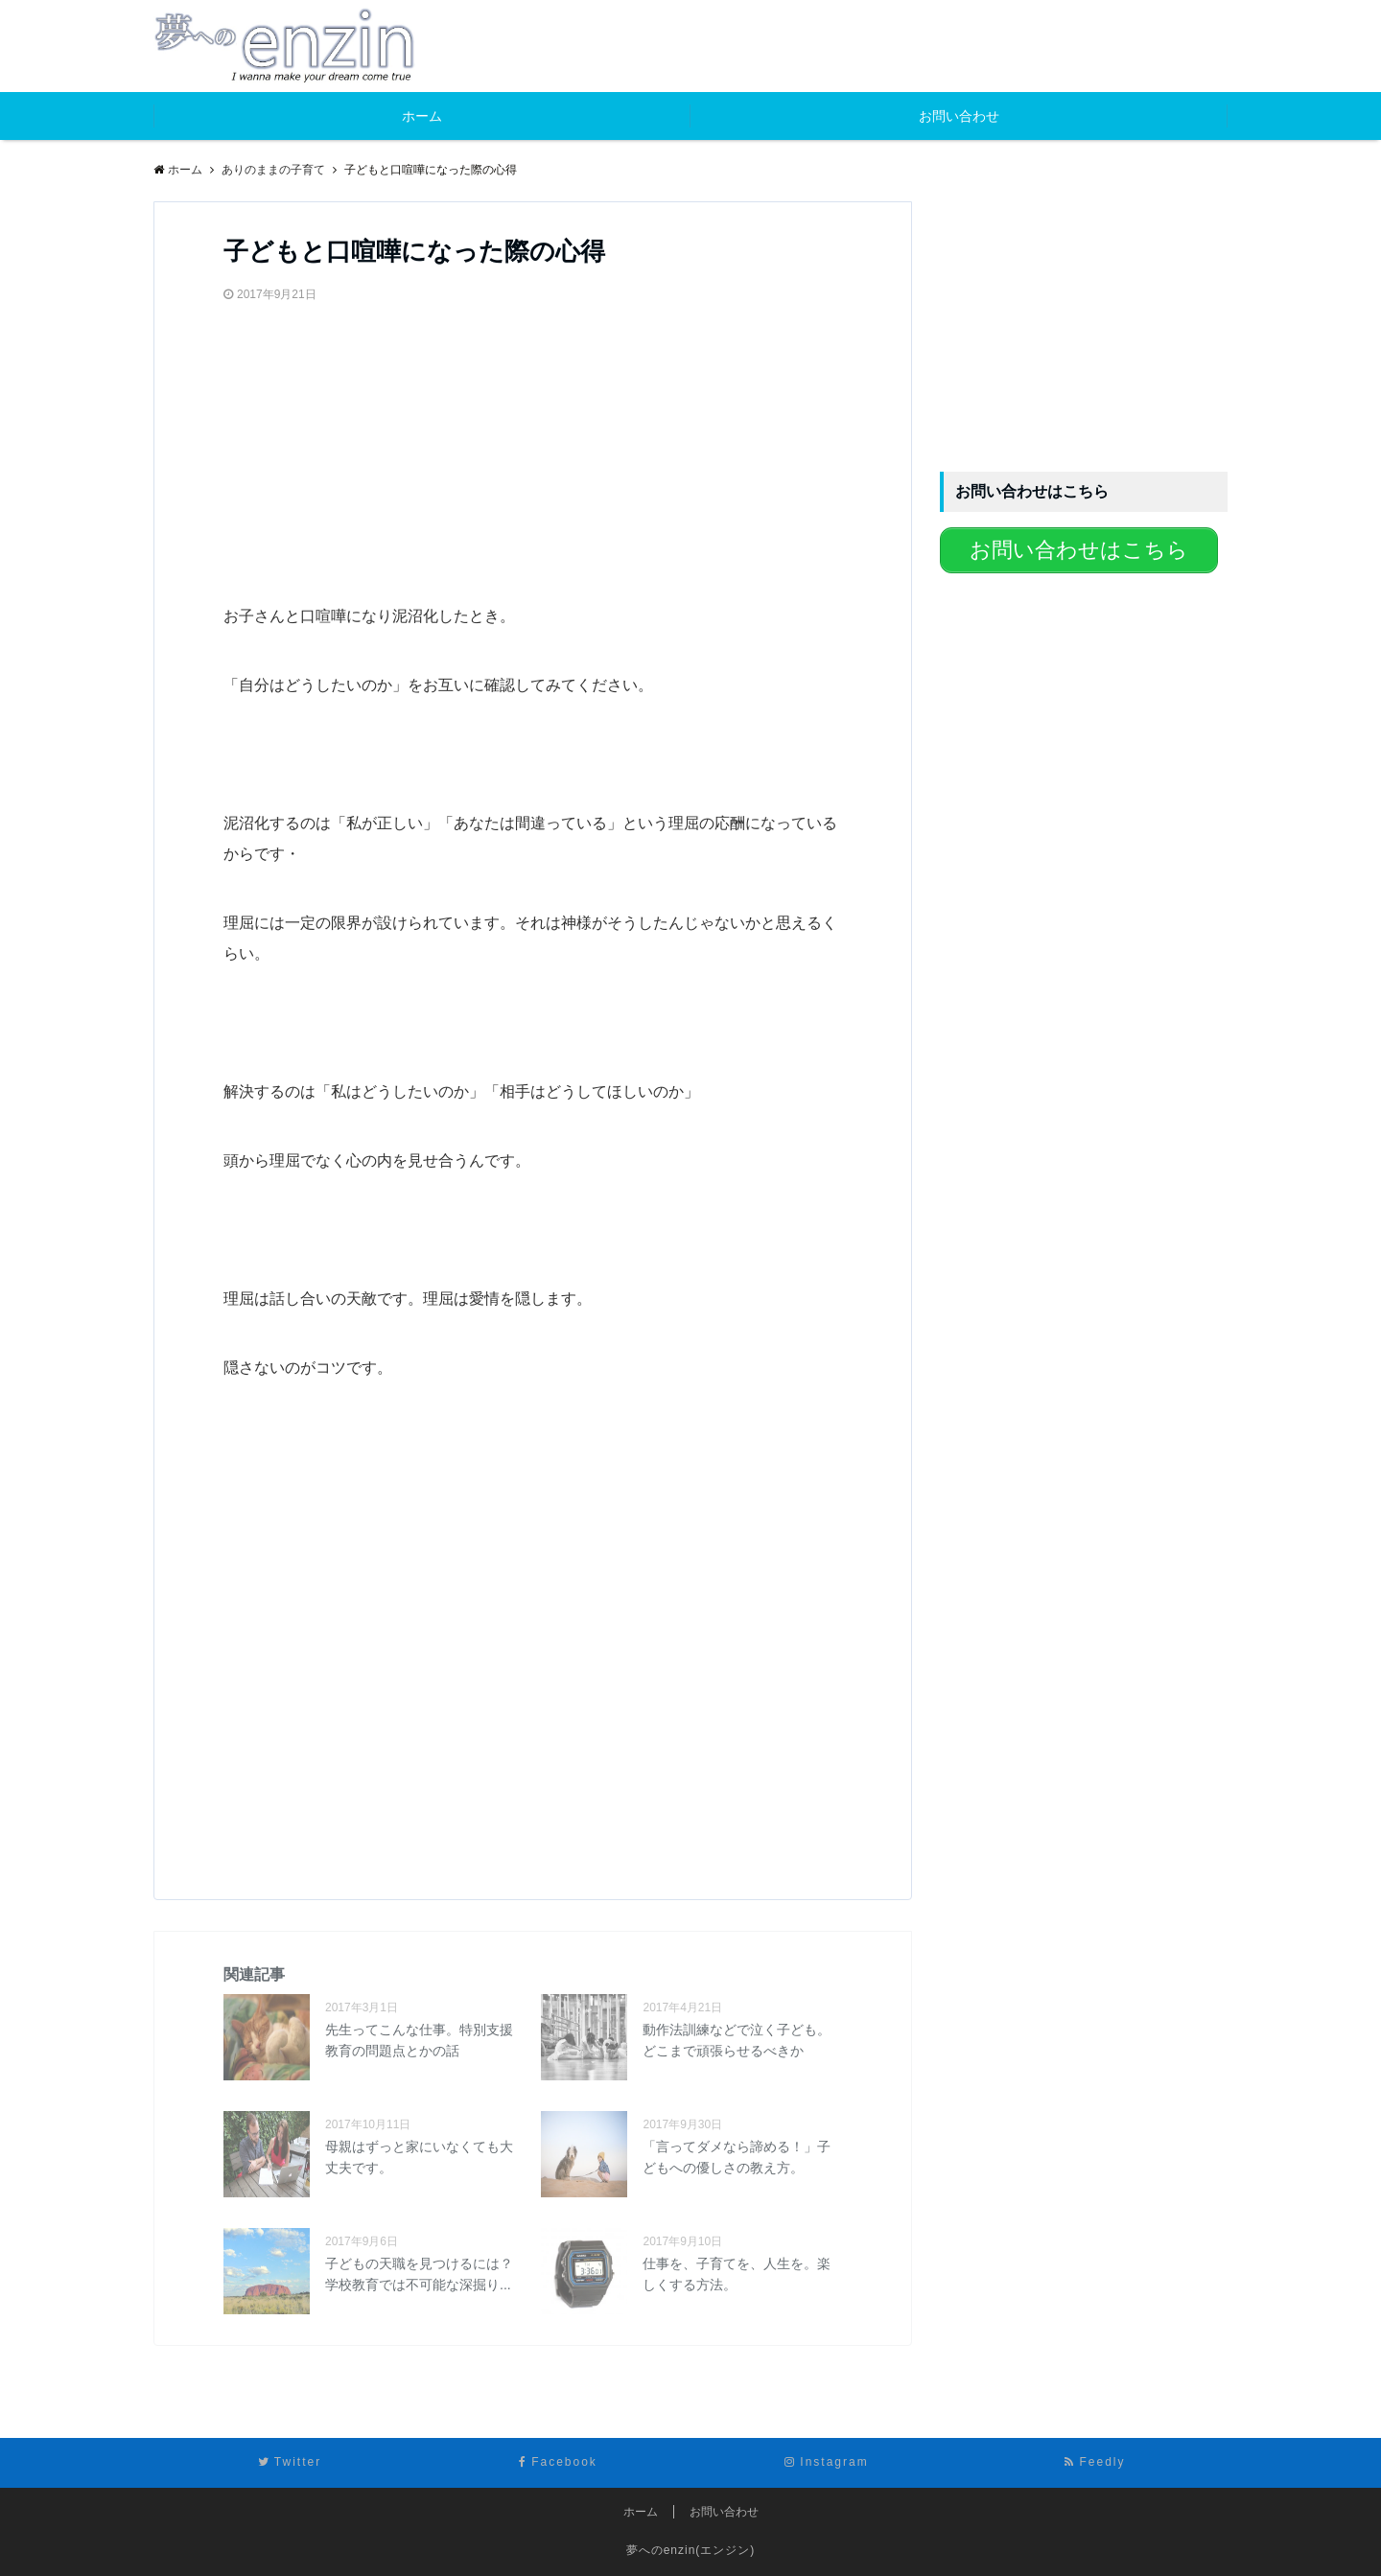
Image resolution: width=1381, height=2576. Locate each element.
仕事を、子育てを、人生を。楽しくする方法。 (737, 2274)
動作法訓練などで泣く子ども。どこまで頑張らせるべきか (737, 2040)
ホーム (422, 116)
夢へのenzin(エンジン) (691, 2550)
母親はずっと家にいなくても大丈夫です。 (419, 2157)
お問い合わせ (959, 116)
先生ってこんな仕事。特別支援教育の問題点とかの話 (419, 2040)
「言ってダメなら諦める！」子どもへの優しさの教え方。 (737, 2157)
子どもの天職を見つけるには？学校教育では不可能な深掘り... (419, 2274)
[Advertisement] (367, 444)
